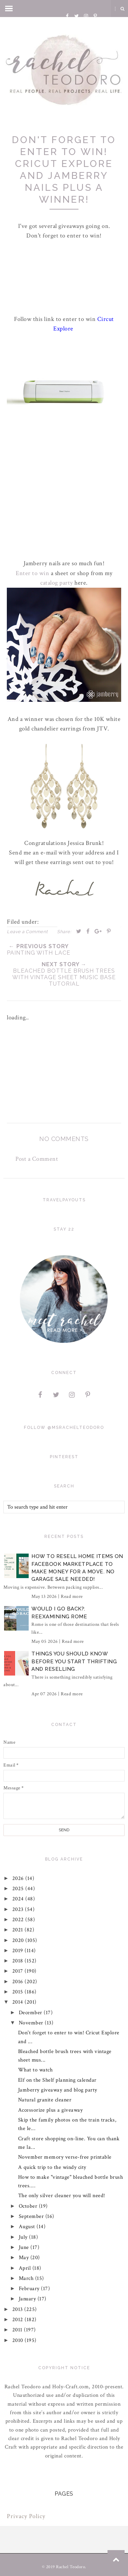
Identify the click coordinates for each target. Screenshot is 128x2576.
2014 (18, 2002)
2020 (19, 1940)
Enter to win (32, 573)
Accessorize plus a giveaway (50, 2110)
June (25, 2247)
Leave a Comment (27, 931)
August (28, 2226)
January (28, 2298)
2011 (18, 2329)
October (29, 2206)
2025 (19, 1888)
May (24, 2257)
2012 (18, 2319)
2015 (18, 1991)
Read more (72, 1596)
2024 (19, 1898)
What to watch (35, 2069)
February (30, 2288)
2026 (19, 1878)
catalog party (56, 583)
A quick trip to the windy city (52, 2167)
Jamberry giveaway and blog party (57, 2090)
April (25, 2268)
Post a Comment (36, 1159)
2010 (18, 2340)
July (24, 2237)
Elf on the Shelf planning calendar (57, 2080)
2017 (18, 1971)
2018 (18, 1960)
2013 (18, 2309)
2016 (18, 1981)
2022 (19, 1919)
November (32, 2022)
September (32, 2216)
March (27, 2278)
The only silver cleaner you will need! (61, 2195)
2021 (18, 1929)
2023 (18, 1909)
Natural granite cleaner (45, 2099)
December (31, 2012)
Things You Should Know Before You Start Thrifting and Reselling (74, 1661)
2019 (18, 1950)
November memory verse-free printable (65, 2157)
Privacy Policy (26, 2516)
